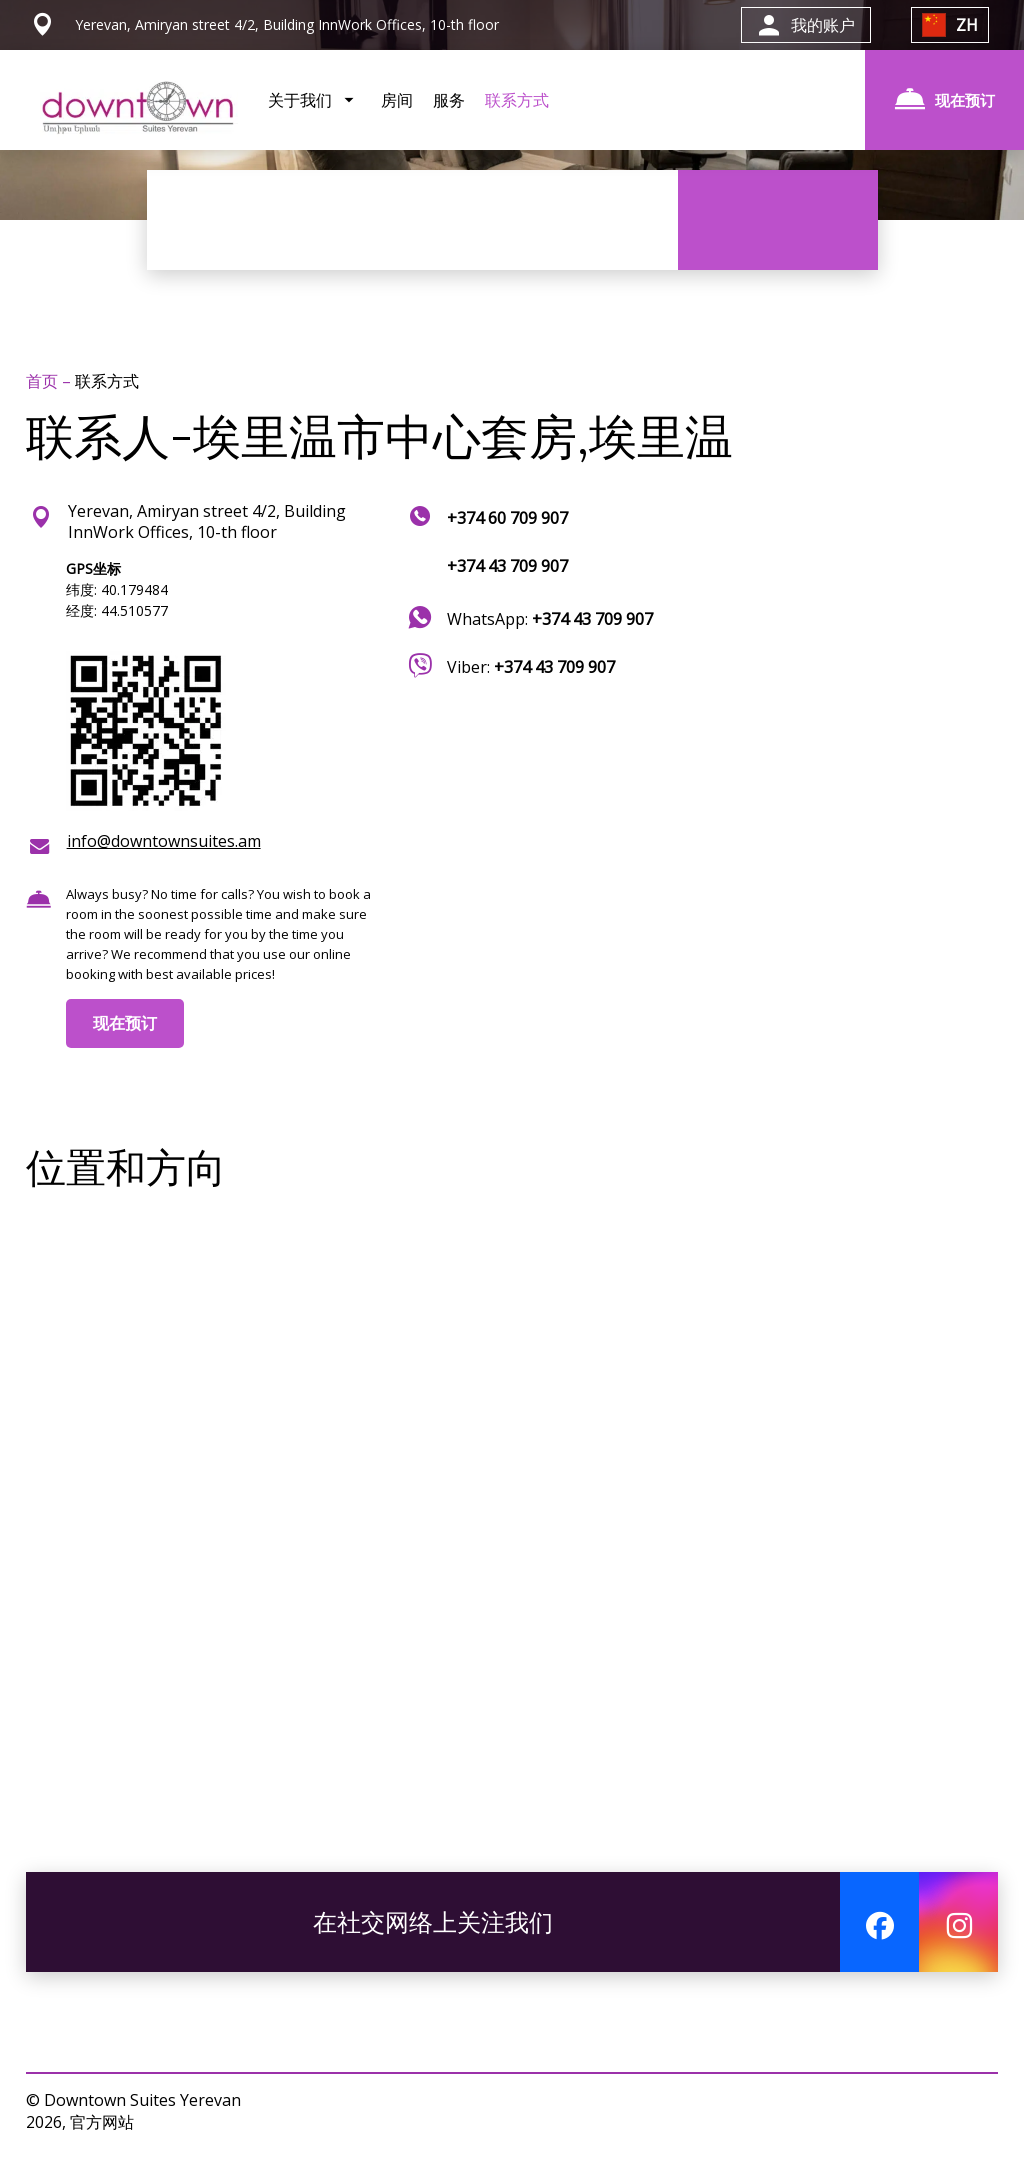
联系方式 (517, 100)
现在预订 (125, 1023)
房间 (397, 100)
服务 (449, 100)
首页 (44, 381)
